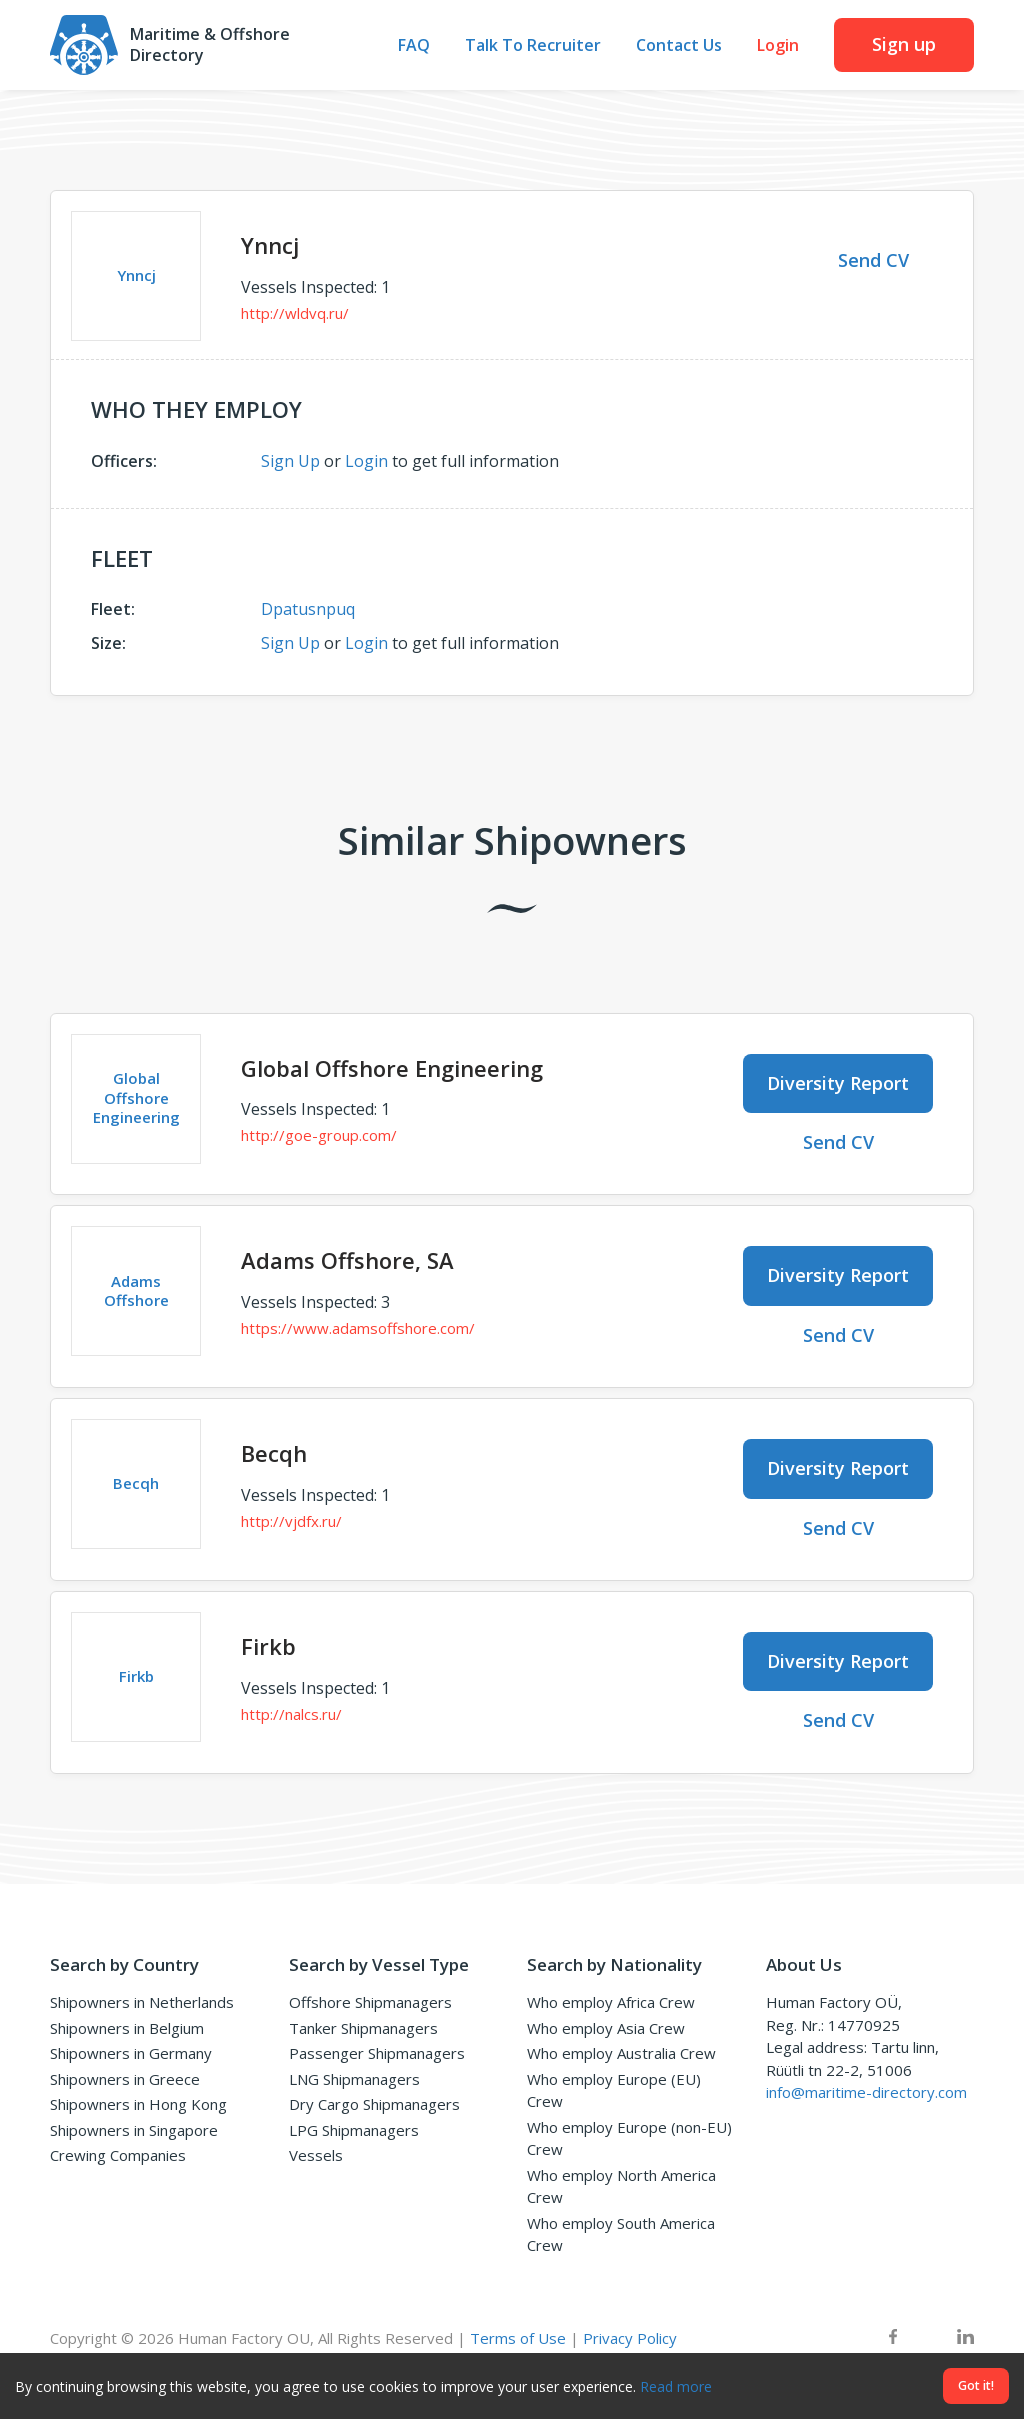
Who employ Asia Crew (606, 2028)
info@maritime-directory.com (866, 2092)
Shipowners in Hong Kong (138, 2104)
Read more (676, 2386)
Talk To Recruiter (533, 45)
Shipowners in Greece (125, 2079)
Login (778, 45)
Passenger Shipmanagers (377, 2053)
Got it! (976, 2385)
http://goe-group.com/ (319, 1135)
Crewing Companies (118, 2155)
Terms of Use (518, 2338)
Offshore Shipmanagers (370, 2002)
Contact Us (679, 45)
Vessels (316, 2155)
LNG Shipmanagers (354, 2079)
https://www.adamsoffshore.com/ (358, 1328)
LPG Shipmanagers (354, 2130)
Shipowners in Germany (131, 2053)
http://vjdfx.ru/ (291, 1521)
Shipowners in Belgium (127, 2028)
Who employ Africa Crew (611, 2002)
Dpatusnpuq (308, 609)
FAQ (414, 45)
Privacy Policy (630, 2338)
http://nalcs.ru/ (291, 1714)
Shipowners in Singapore (134, 2130)
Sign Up (290, 461)
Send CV (873, 260)
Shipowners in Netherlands (142, 2002)
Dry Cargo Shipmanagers (374, 2104)
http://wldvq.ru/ (295, 313)
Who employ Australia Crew (621, 2053)
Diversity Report (838, 1083)
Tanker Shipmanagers (363, 2028)
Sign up (904, 44)
